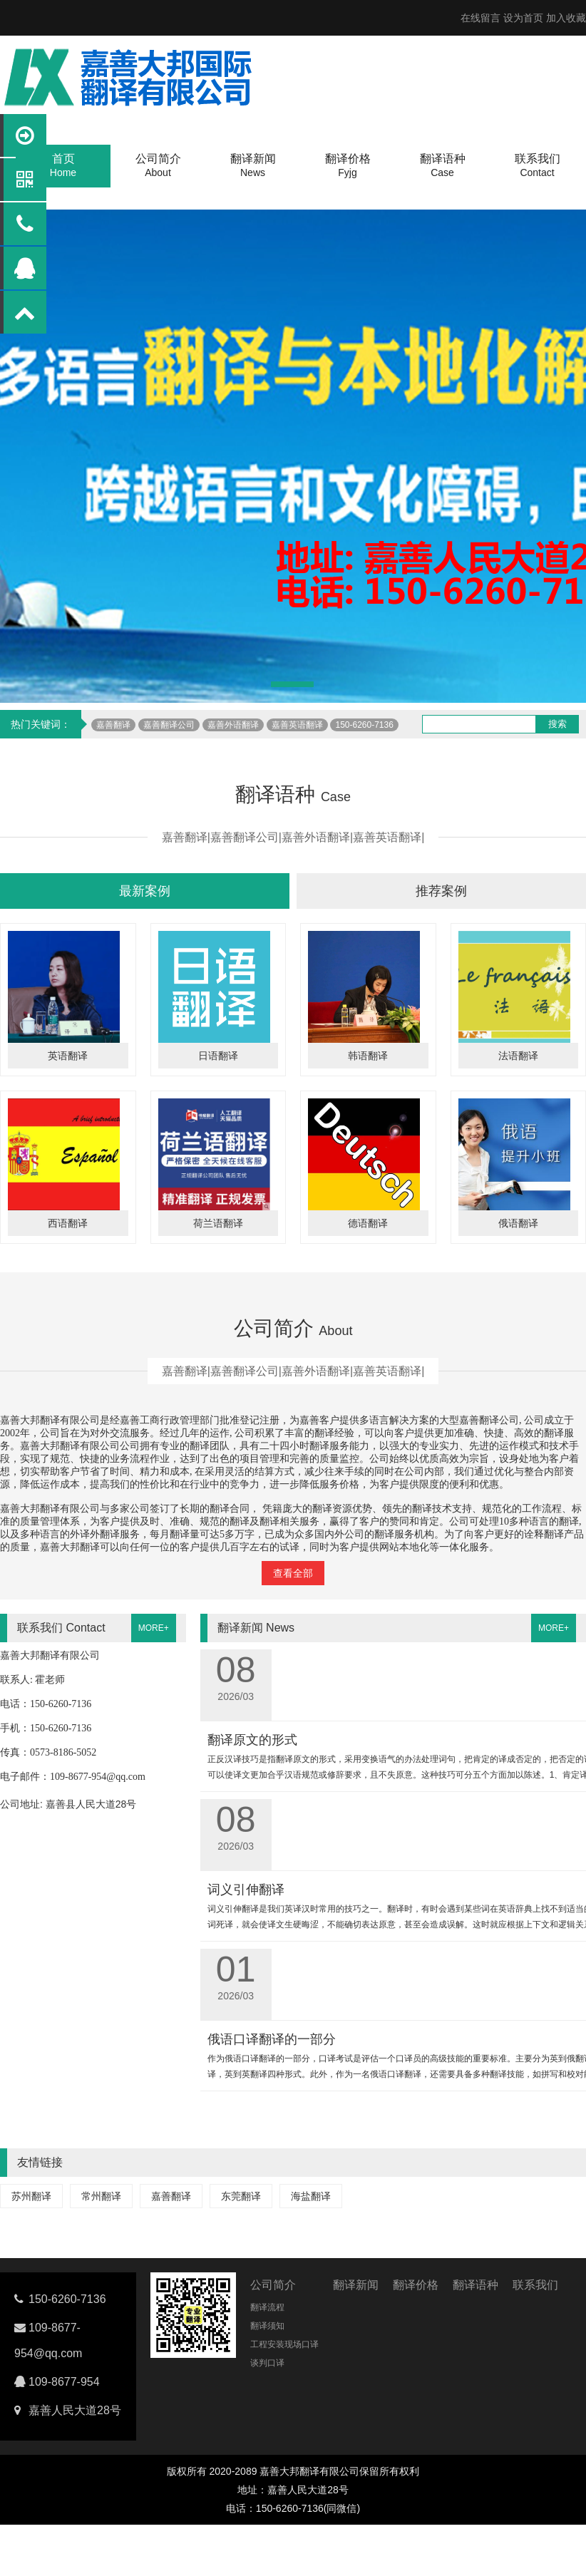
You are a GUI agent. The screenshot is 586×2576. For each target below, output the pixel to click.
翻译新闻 (356, 2285)
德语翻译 (368, 1223)
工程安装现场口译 (284, 2344)
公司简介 (273, 2285)
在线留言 (480, 18)
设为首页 (523, 18)
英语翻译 (68, 1055)
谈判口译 (267, 2363)
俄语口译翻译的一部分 (271, 2039)
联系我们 (535, 2285)
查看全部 (293, 1573)
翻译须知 (267, 2326)
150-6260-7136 (364, 725)
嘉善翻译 (113, 725)
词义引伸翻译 (245, 1889)
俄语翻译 (518, 1223)
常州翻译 (101, 2196)
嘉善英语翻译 (297, 725)
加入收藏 (566, 18)
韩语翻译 (368, 1055)
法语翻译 (518, 1055)
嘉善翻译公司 (169, 725)
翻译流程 (267, 2307)
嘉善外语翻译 (233, 725)
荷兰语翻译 (218, 1223)
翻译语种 (475, 2285)
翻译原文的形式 (252, 1740)
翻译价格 (415, 2285)
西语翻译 (68, 1223)
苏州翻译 (31, 2196)
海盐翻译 (311, 2196)
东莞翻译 (241, 2196)
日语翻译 (218, 1055)
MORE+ (153, 1628)
